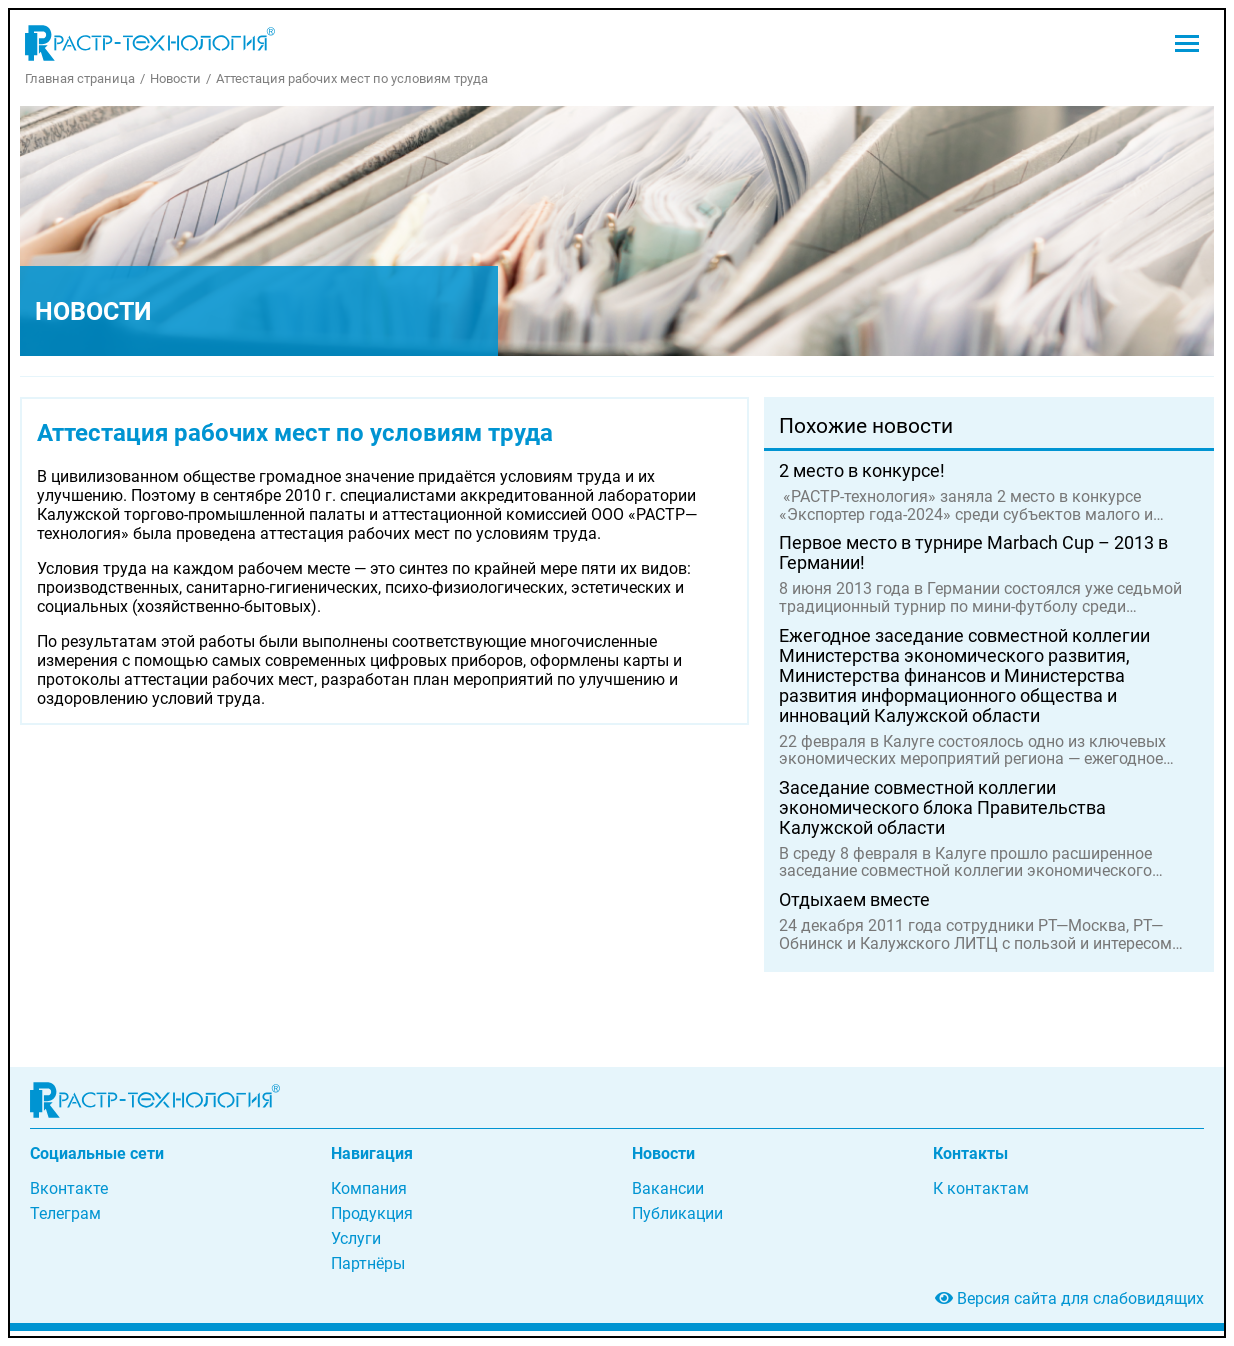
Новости (175, 78)
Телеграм (65, 1213)
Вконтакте (69, 1188)
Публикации (677, 1213)
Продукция (372, 1213)
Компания (369, 1188)
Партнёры (368, 1263)
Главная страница (80, 78)
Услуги (356, 1238)
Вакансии (668, 1188)
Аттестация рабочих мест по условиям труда (352, 78)
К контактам (981, 1188)
